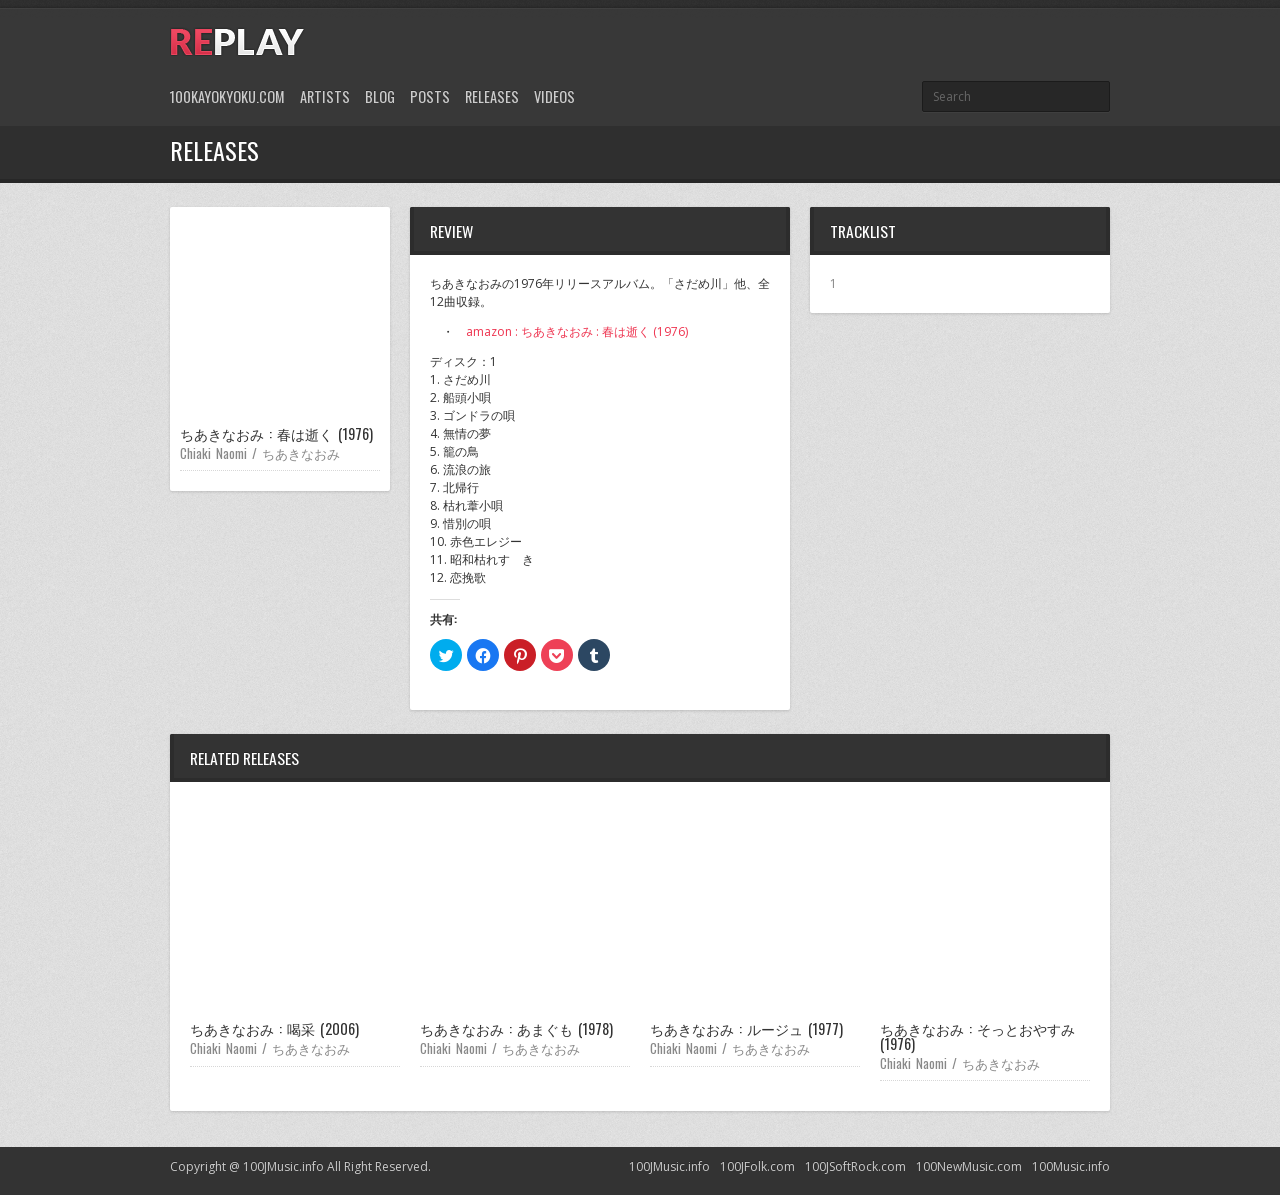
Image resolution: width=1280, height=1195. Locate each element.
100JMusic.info (669, 1166)
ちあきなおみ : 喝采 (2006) (274, 1028)
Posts (430, 96)
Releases (492, 96)
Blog (380, 96)
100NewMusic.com (969, 1166)
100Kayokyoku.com (227, 96)
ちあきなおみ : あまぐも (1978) (516, 1028)
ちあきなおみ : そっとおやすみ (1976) (977, 1035)
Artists (325, 96)
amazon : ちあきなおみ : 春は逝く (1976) (577, 331)
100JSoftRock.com (855, 1166)
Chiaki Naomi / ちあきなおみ (260, 453)
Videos (554, 96)
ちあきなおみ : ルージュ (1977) (746, 1028)
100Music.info (1071, 1166)
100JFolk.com (757, 1166)
